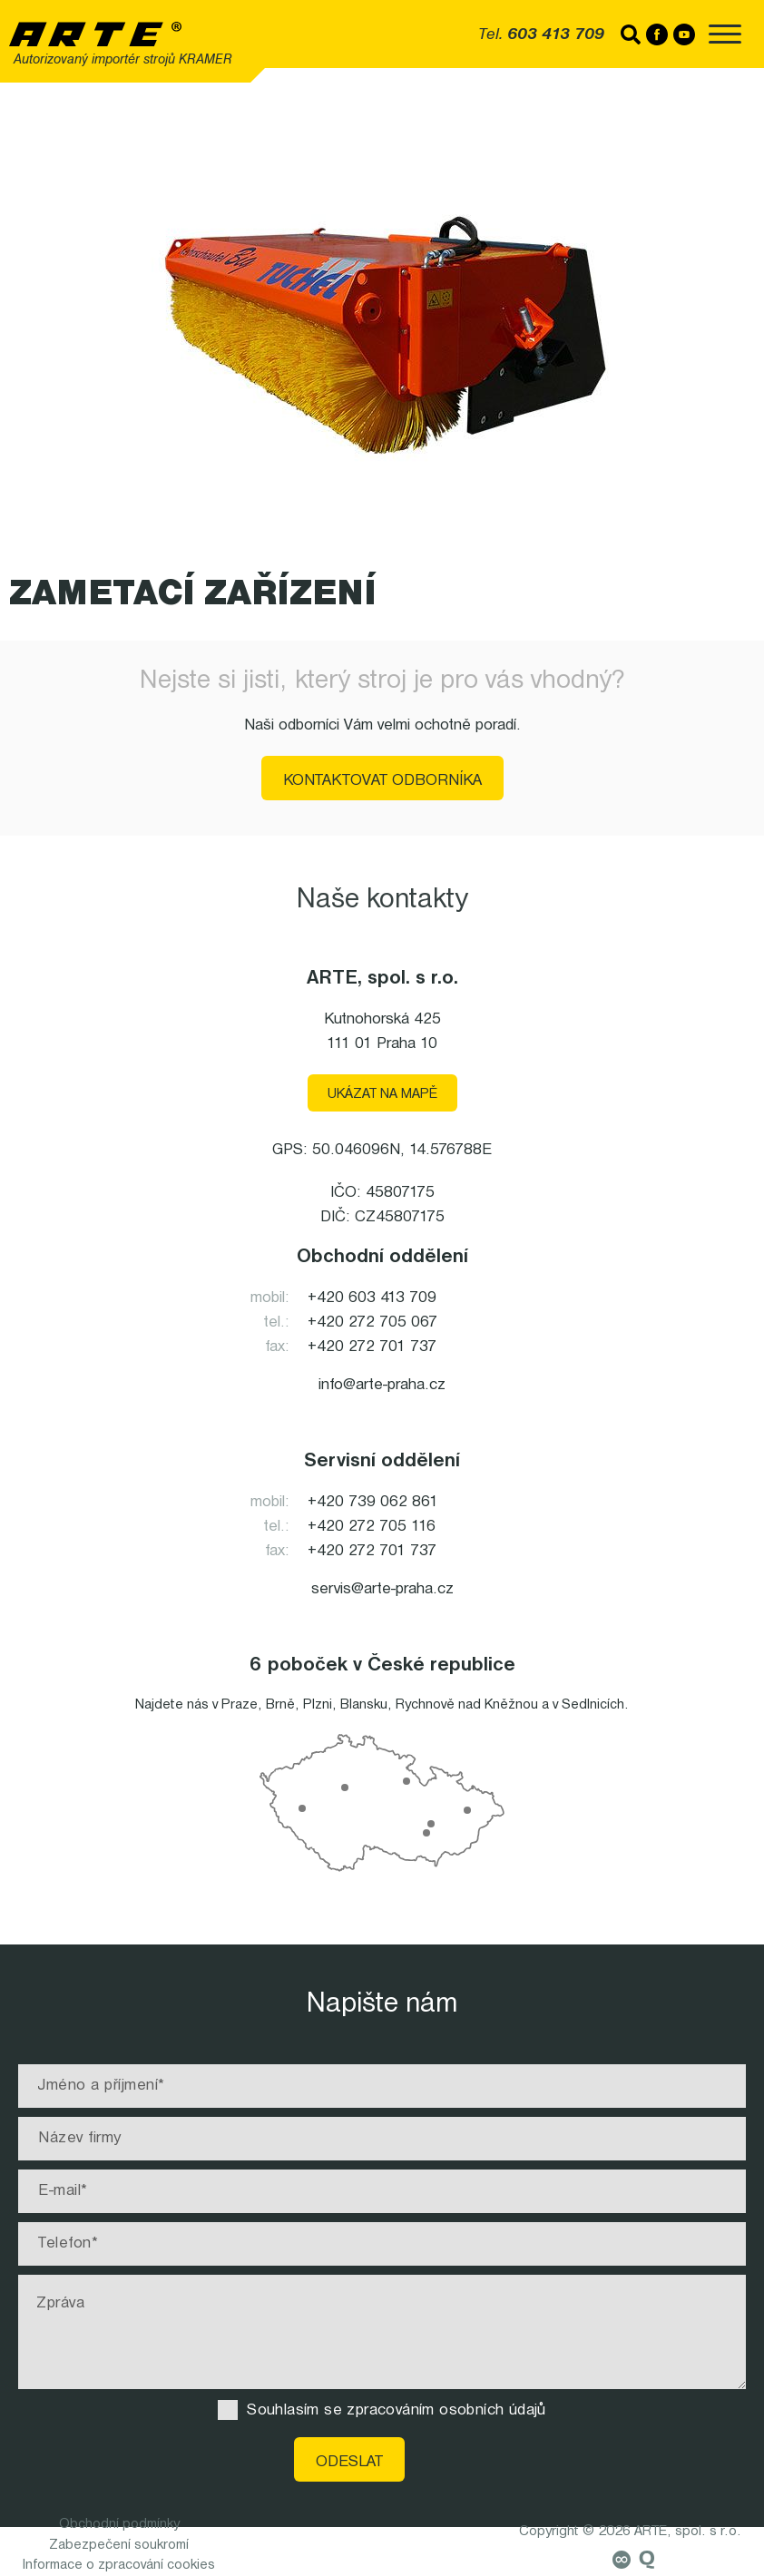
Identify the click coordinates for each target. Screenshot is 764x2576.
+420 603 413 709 (372, 1298)
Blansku (363, 1705)
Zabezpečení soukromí (119, 2545)
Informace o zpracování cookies (119, 2565)
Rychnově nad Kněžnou (467, 1705)
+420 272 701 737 (372, 1347)
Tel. (541, 35)
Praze (239, 1705)
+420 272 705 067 (372, 1322)
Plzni (317, 1705)
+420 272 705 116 (372, 1526)
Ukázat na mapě (382, 1094)
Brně (280, 1705)
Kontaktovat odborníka (382, 781)
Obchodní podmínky (119, 2524)
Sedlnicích (593, 1705)
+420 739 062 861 (373, 1502)
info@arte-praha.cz (382, 1385)
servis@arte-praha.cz (382, 1589)
